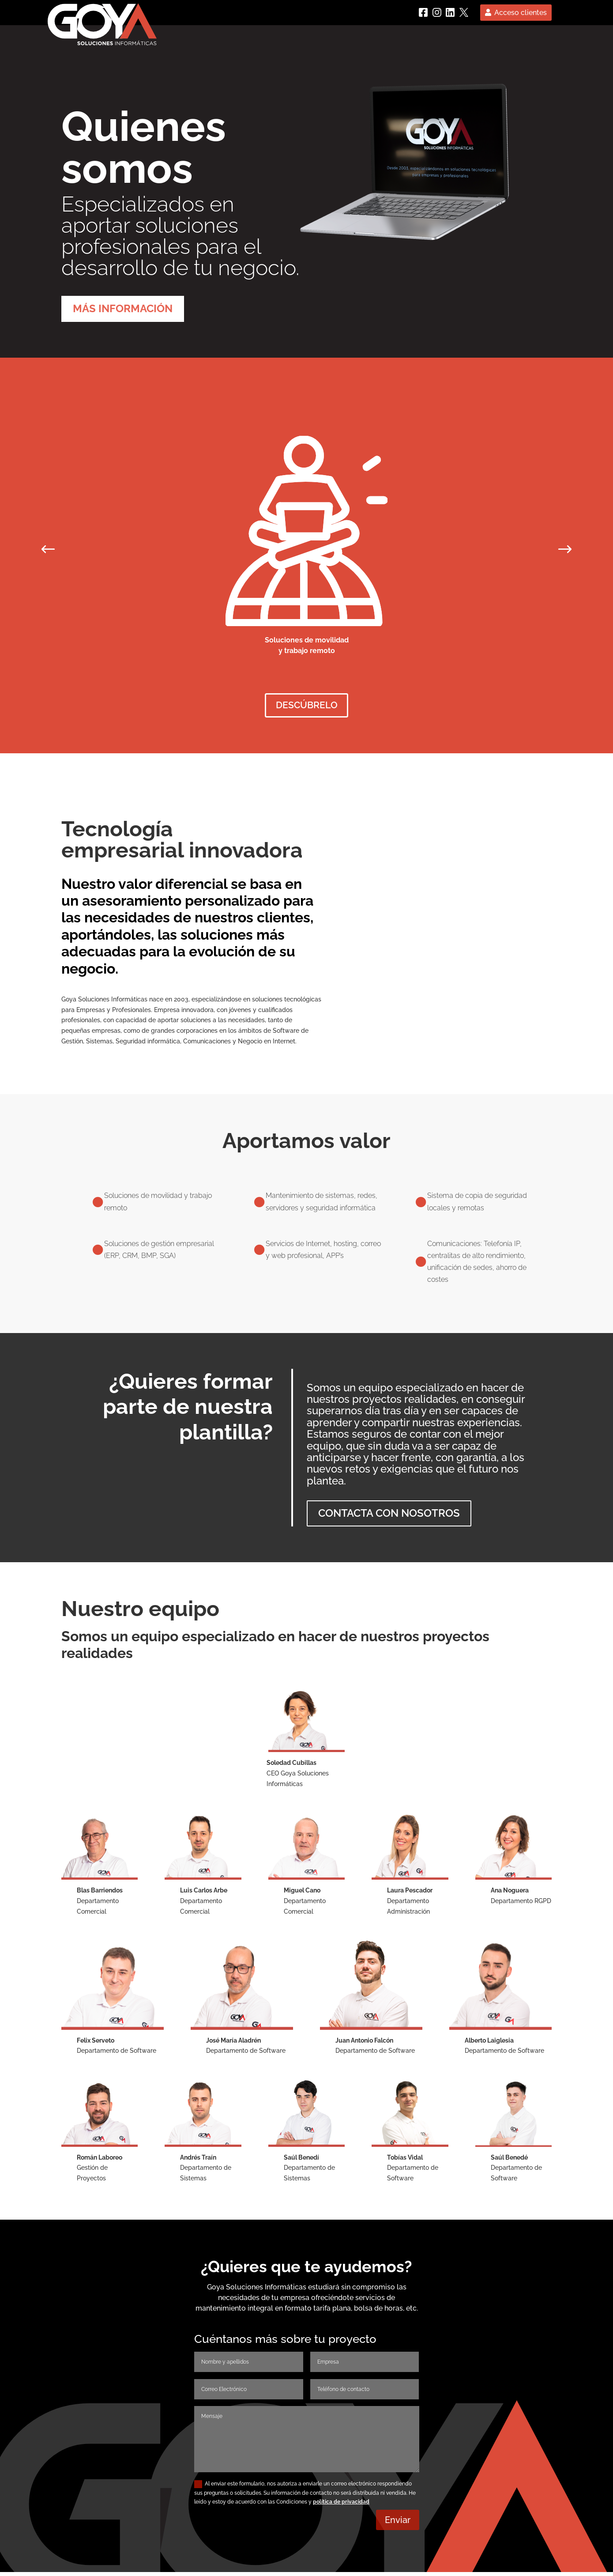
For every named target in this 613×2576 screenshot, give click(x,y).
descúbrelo (307, 706)
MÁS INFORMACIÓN (123, 308)
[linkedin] (450, 12)
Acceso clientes (520, 12)
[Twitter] (463, 12)
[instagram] (436, 12)
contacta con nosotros (389, 1516)
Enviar (397, 2524)
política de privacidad (341, 2505)
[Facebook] (423, 12)
